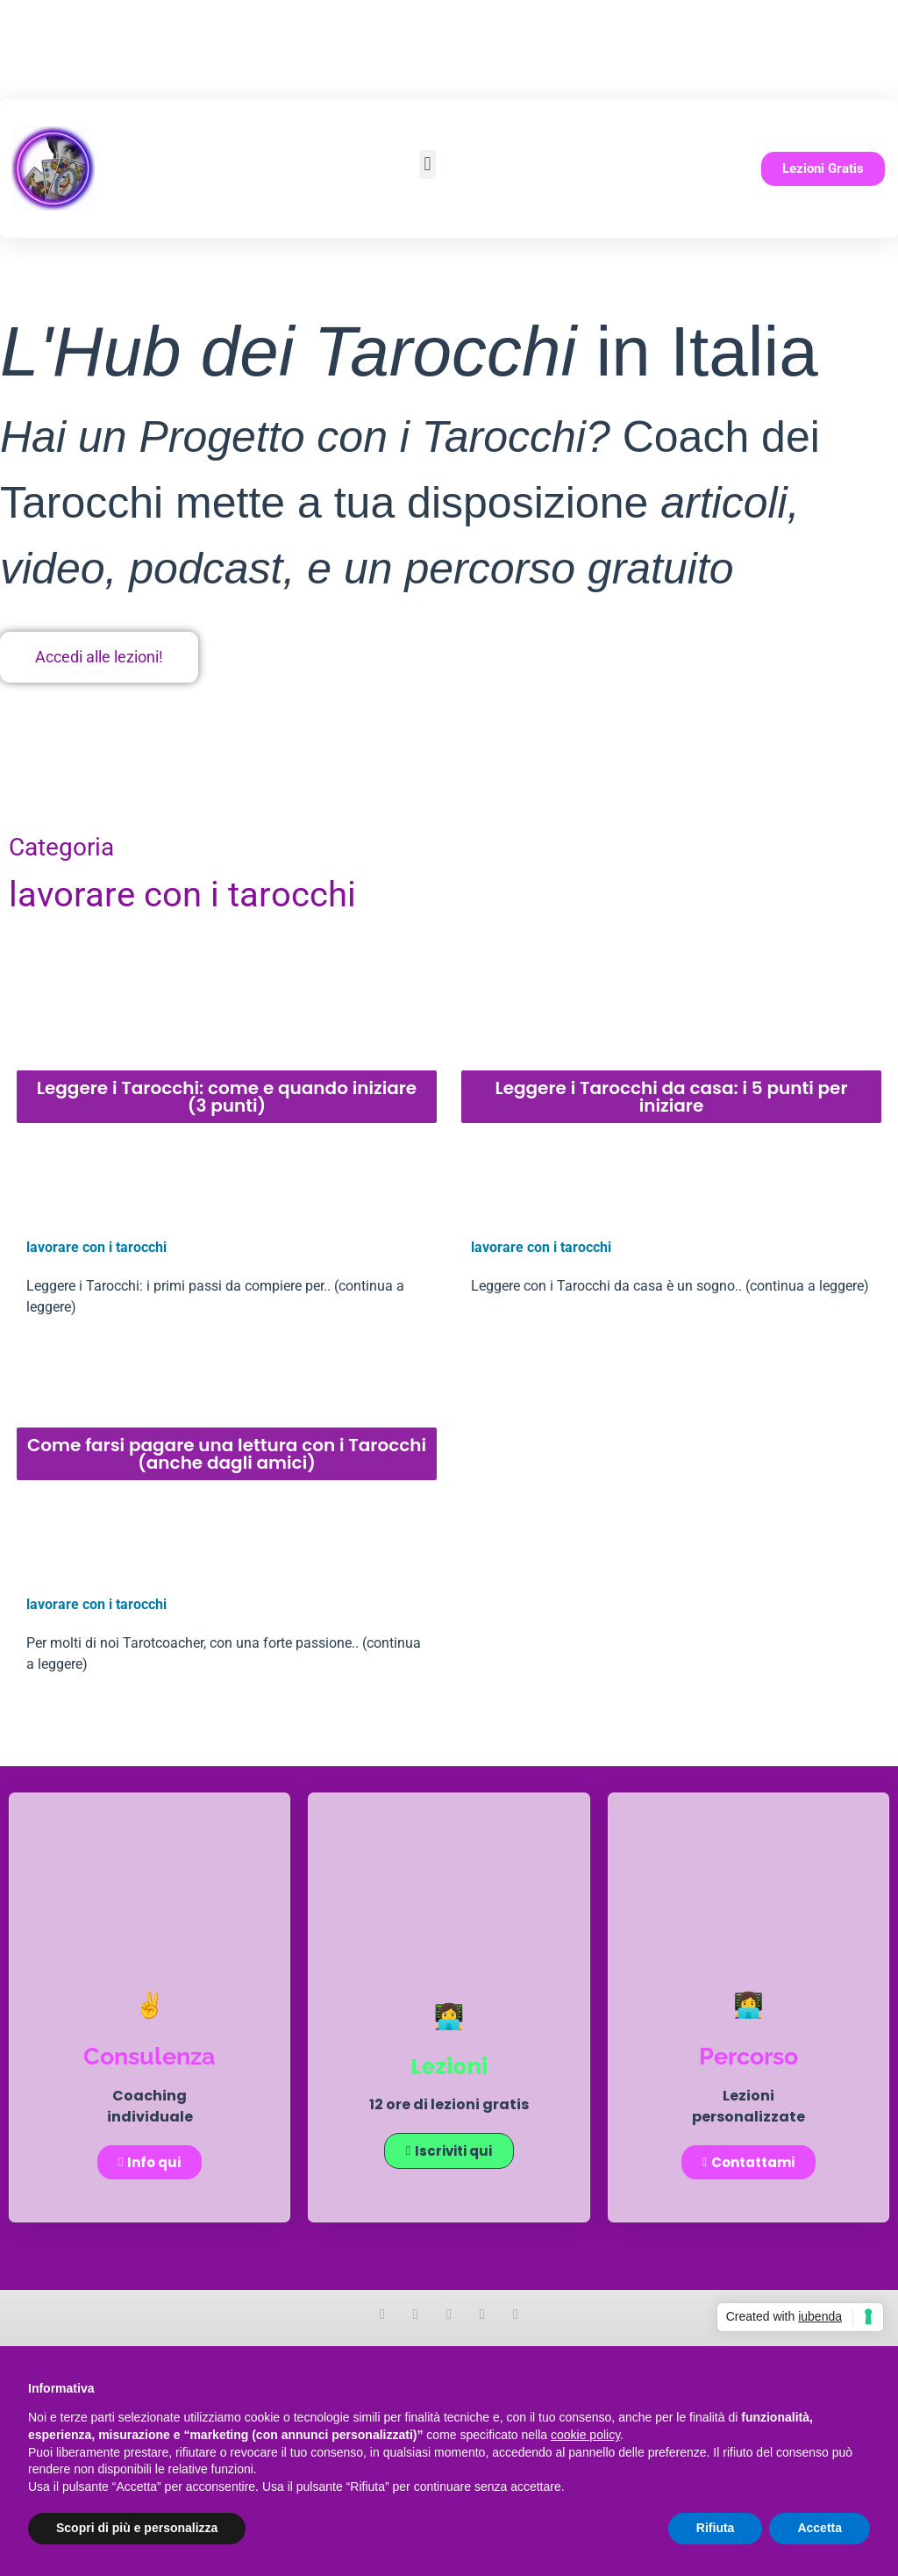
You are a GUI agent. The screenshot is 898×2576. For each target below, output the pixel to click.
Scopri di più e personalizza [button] (136, 2528)
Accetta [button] (819, 2528)
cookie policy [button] (585, 2435)
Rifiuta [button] (715, 2528)
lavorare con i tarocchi (96, 1247)
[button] (427, 164)
